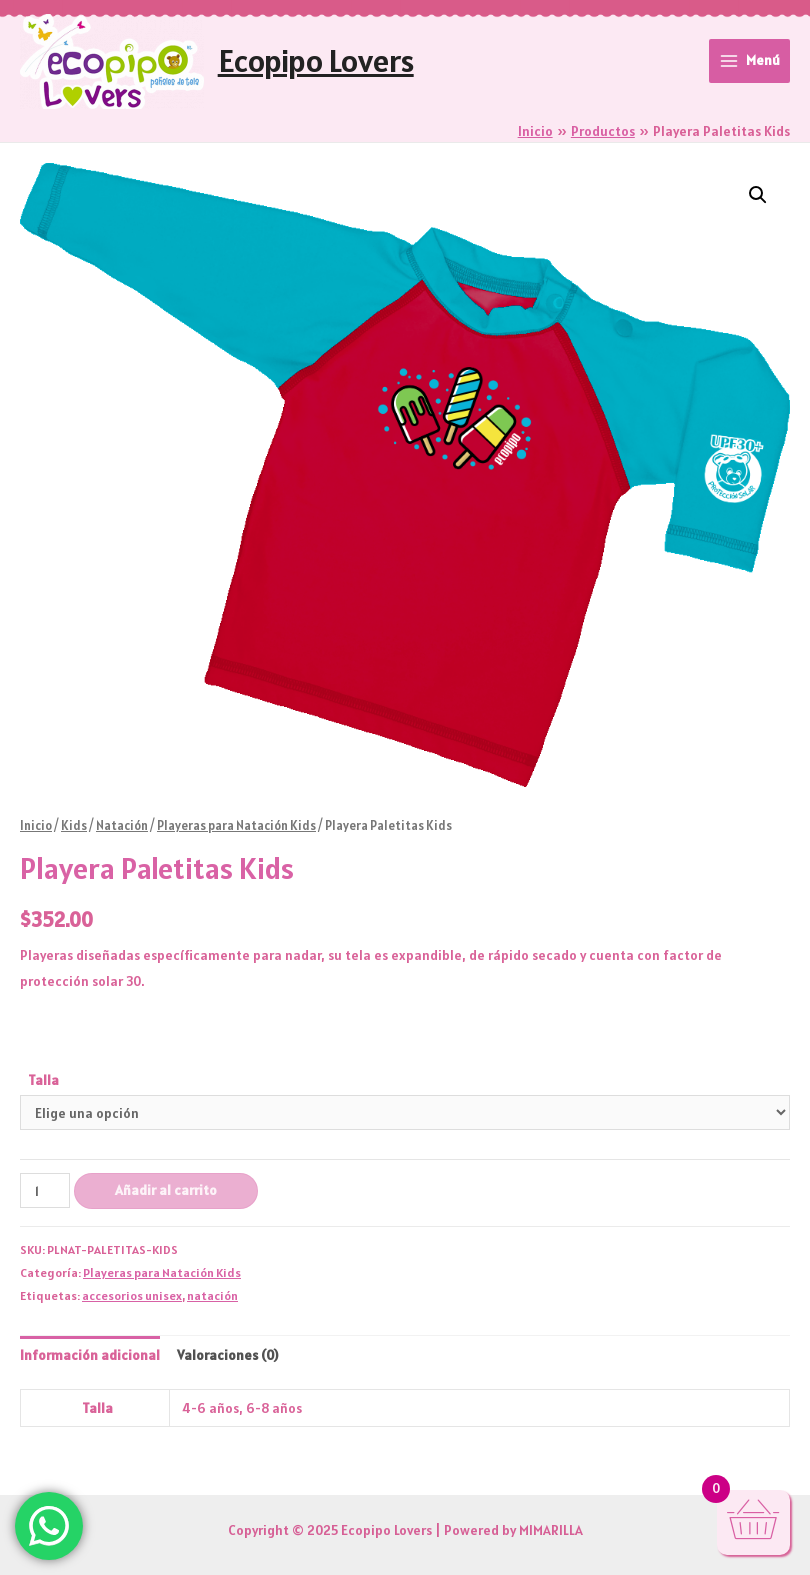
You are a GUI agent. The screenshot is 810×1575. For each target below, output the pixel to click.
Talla (43, 1080)
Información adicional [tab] (90, 1355)
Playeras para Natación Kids (236, 825)
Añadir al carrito (166, 1190)
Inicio (36, 825)
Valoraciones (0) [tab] (227, 1355)
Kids (74, 825)
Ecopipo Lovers (316, 60)
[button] (758, 195)
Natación (122, 825)
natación (212, 1295)
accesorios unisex (132, 1295)
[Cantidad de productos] (45, 1190)
